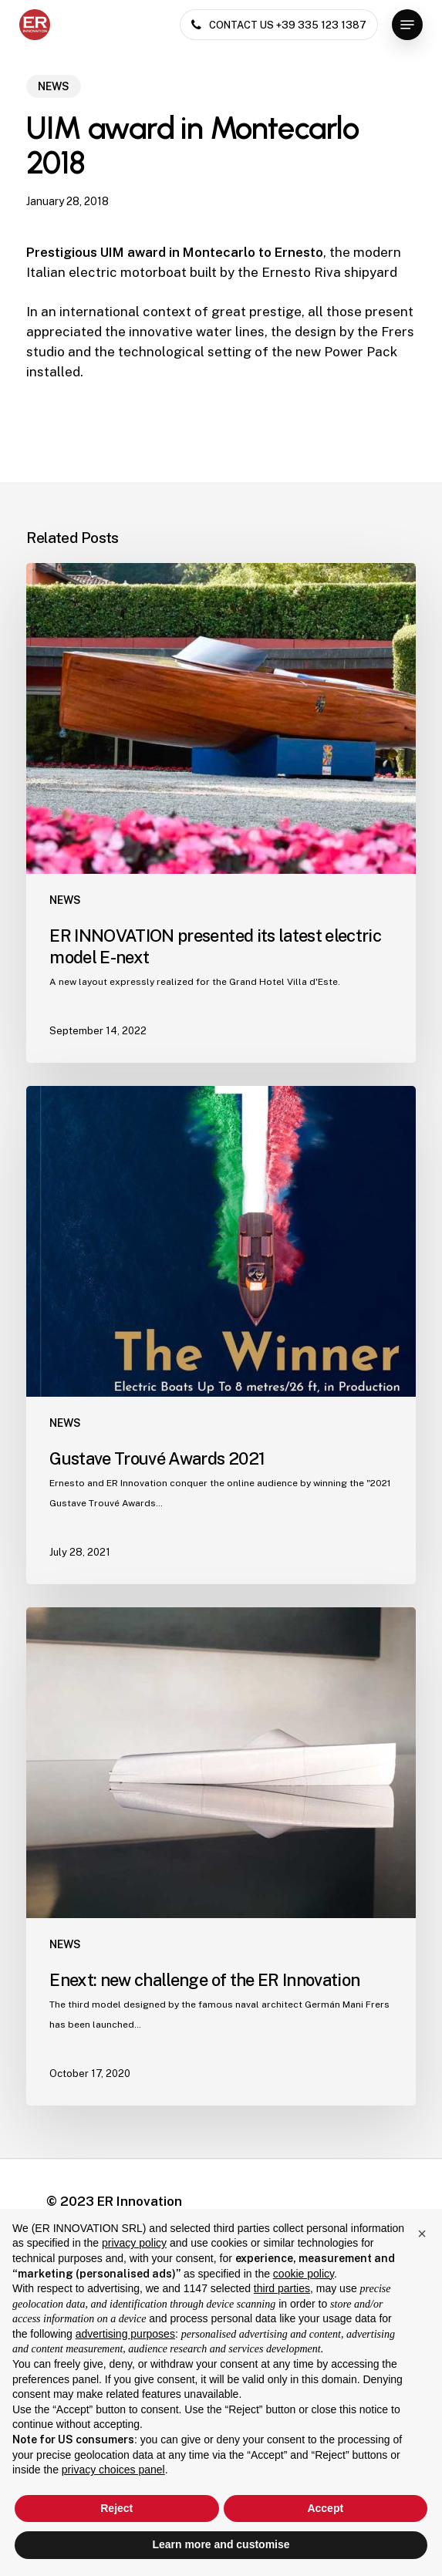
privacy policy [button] (134, 2243)
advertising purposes (125, 2334)
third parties (282, 2288)
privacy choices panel (113, 2469)
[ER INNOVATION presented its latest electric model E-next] (220, 813)
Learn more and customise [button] (220, 2544)
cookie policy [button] (303, 2273)
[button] (407, 24)
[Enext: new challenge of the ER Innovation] (220, 1856)
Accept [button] (325, 2508)
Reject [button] (116, 2508)
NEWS (53, 86)
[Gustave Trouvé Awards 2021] (220, 1335)
